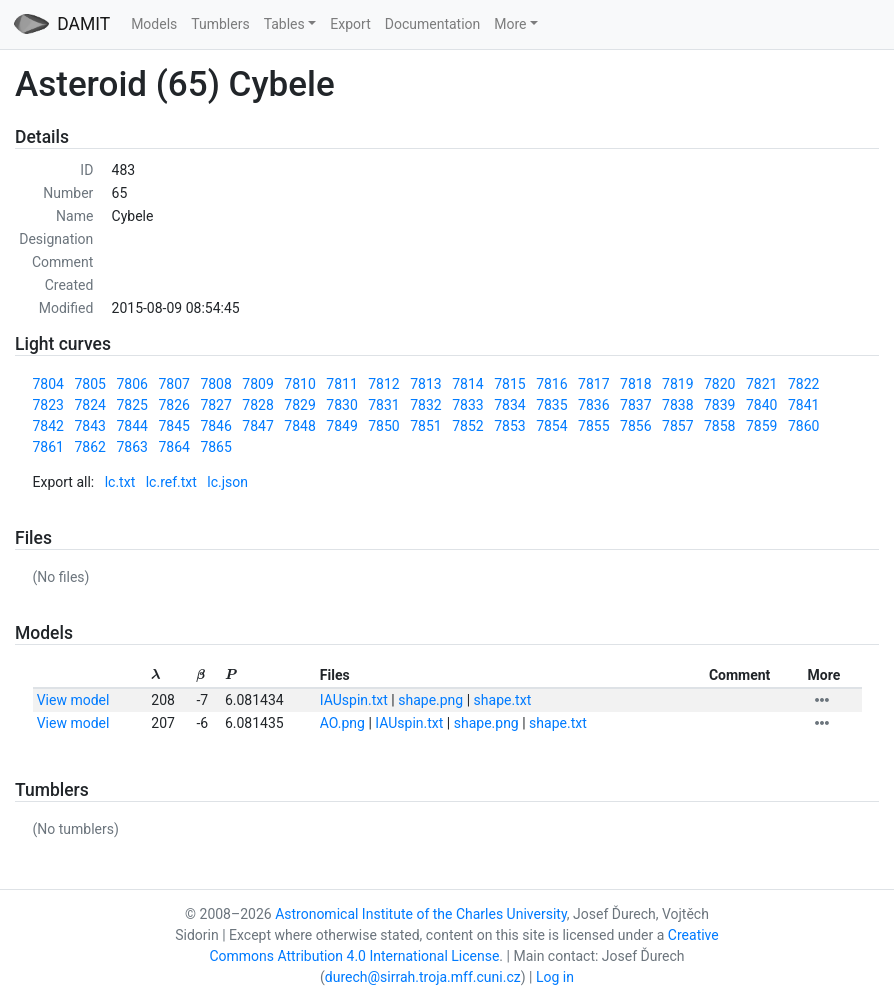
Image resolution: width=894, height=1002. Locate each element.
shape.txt (503, 700)
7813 (425, 384)
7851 (425, 426)
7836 (593, 405)
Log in (555, 977)
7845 (173, 426)
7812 (383, 384)
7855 (593, 426)
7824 (89, 405)
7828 (257, 405)
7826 (173, 405)
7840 (761, 405)
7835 (551, 405)
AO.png (342, 723)
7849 (341, 426)
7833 (467, 405)
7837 (635, 405)
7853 (509, 426)
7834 (509, 405)
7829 (299, 405)
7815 (509, 384)
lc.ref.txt (171, 482)
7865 (215, 447)
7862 (89, 447)
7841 (803, 405)
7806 (131, 384)
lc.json (227, 482)
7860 (803, 426)
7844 (131, 426)
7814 (467, 384)
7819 (677, 384)
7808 (215, 384)
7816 (551, 384)
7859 (761, 426)
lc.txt (120, 482)
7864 (173, 447)
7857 (677, 426)
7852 (467, 426)
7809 (257, 384)
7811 (341, 384)
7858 (719, 426)
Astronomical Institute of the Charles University (421, 914)
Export (350, 24)
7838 (677, 405)
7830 (341, 405)
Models (154, 24)
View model (73, 700)
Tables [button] (284, 24)
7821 (761, 384)
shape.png (430, 700)
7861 (48, 447)
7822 (803, 384)
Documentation (433, 24)
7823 (48, 405)
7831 (383, 405)
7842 (48, 426)
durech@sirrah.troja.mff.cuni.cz (423, 977)
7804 (48, 384)
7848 (299, 426)
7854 (551, 426)
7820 (719, 384)
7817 (593, 384)
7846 (215, 426)
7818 (635, 384)
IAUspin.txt (354, 700)
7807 (173, 384)
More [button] (510, 24)
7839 (719, 405)
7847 (257, 426)
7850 (383, 426)
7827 (215, 405)
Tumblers (220, 24)
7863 (131, 447)
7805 (89, 384)
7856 (635, 426)
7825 (131, 405)
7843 (89, 426)
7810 (299, 384)
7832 (425, 405)
